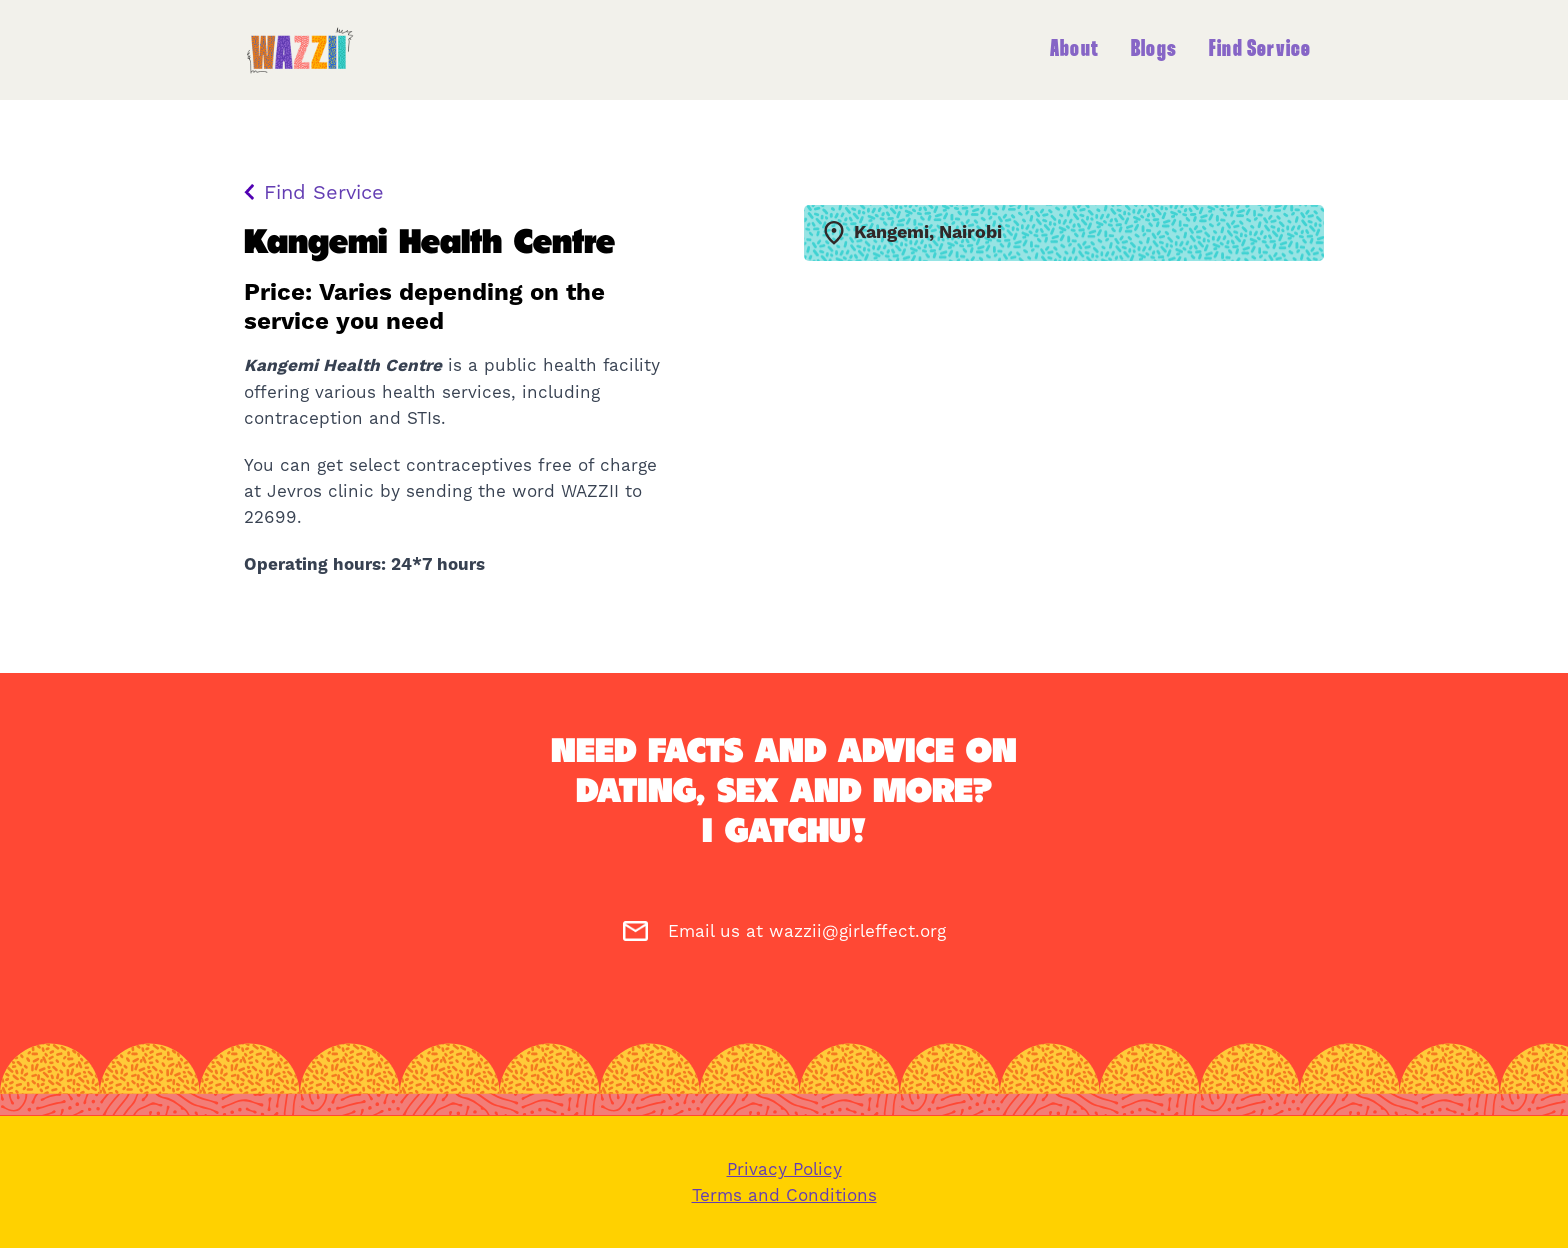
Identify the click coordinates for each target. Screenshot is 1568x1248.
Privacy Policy (784, 1169)
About (1074, 50)
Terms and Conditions (784, 1195)
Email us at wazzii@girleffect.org (784, 931)
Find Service (1260, 50)
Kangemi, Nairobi (913, 233)
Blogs (1154, 50)
